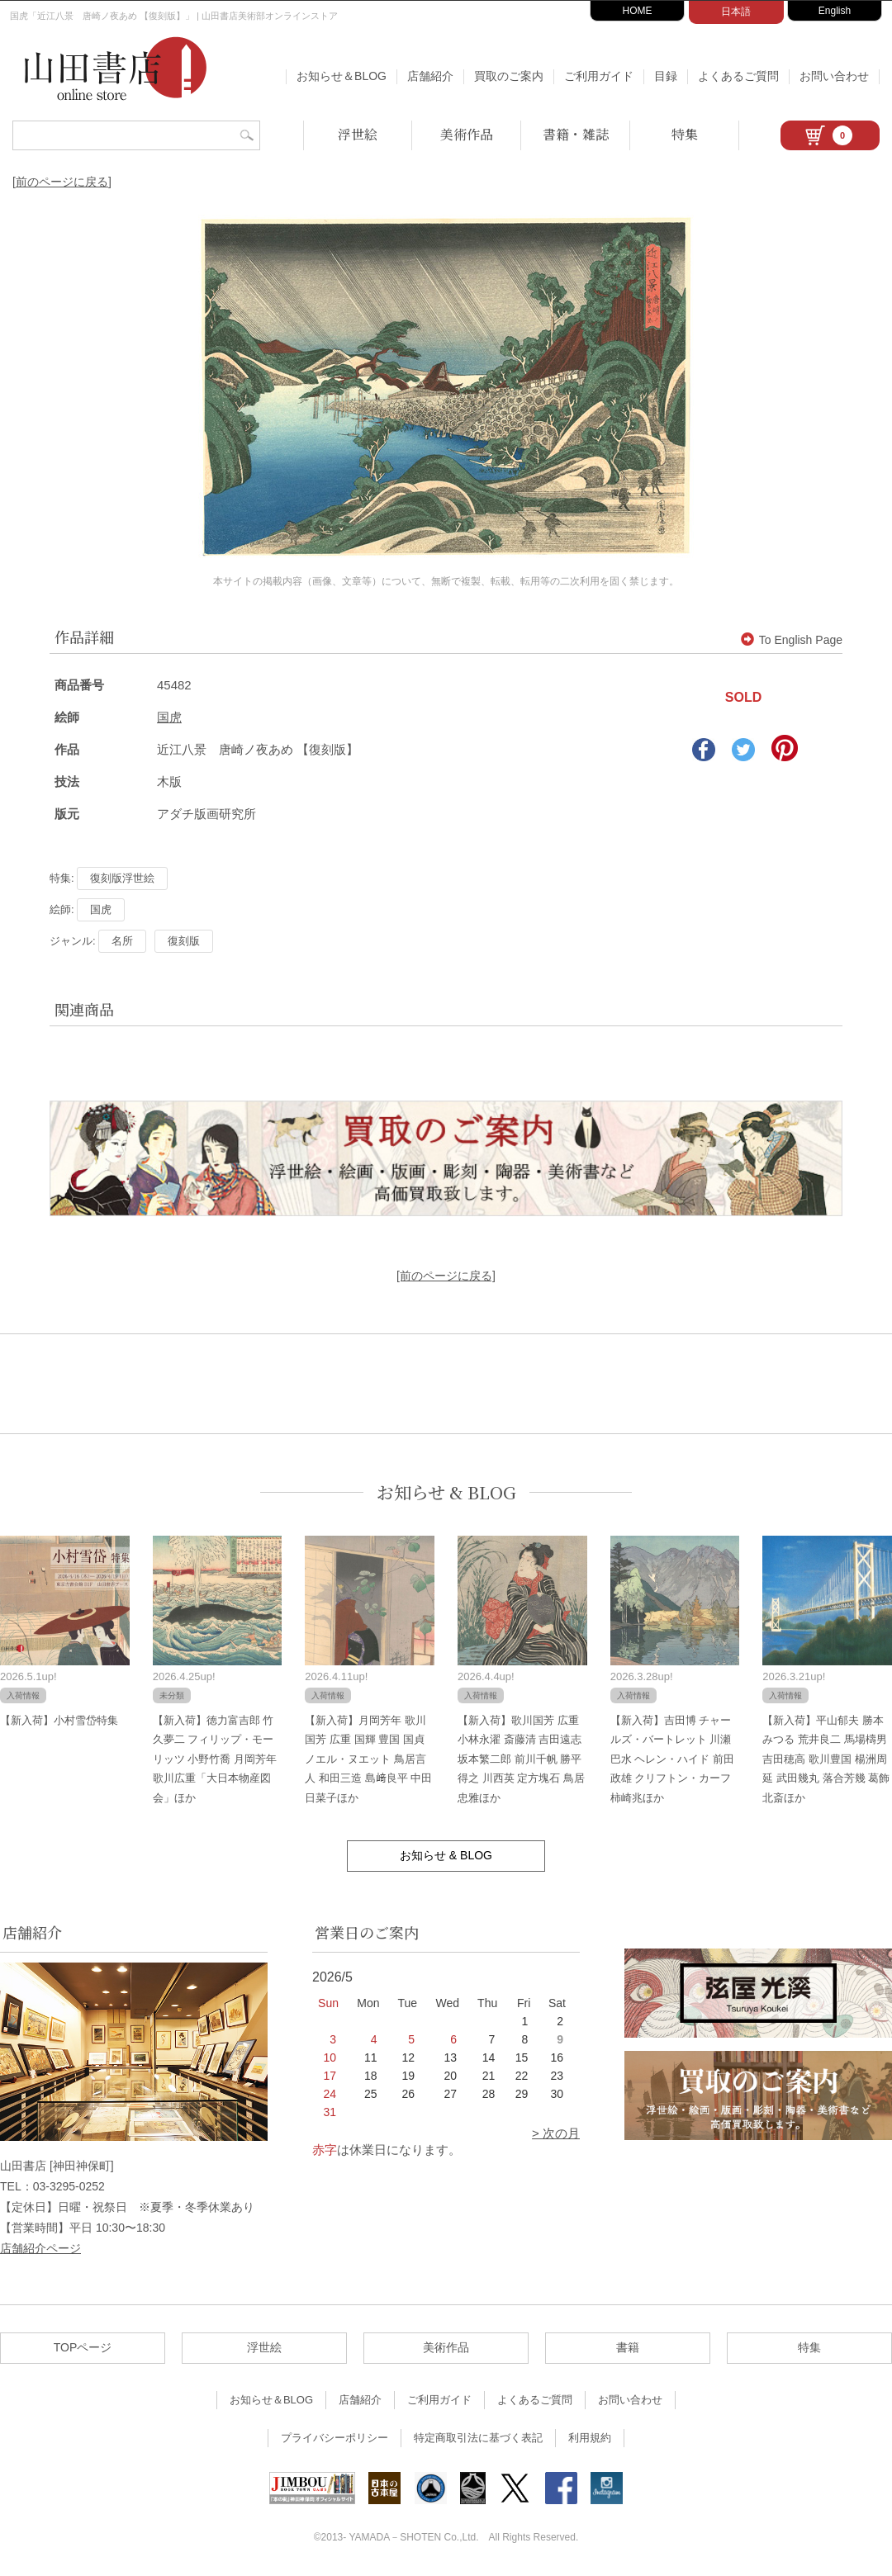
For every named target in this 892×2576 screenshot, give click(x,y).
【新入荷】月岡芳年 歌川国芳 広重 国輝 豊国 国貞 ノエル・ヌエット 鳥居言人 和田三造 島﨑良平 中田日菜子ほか (368, 1759)
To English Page (791, 639)
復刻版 (184, 941)
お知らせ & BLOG (446, 1492)
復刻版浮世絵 (122, 878)
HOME (637, 11)
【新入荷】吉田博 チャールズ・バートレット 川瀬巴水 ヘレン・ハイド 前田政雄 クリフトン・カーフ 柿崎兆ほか (672, 1759)
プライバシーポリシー (334, 2438)
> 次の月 (556, 2133)
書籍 (627, 2347)
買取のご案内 (508, 76)
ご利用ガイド (598, 76)
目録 (665, 76)
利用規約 (589, 2438)
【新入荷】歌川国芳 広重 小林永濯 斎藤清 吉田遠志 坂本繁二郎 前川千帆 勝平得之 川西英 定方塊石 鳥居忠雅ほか (521, 1759)
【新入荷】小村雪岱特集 (59, 1720)
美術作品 (466, 134)
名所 (122, 941)
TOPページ (83, 2347)
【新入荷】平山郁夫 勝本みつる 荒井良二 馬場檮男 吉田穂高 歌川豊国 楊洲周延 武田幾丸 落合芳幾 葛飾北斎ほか (826, 1759)
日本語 (736, 11)
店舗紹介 (430, 76)
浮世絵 (357, 134)
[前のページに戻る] (62, 181)
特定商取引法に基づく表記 (478, 2438)
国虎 (169, 717)
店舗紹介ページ (40, 2248)
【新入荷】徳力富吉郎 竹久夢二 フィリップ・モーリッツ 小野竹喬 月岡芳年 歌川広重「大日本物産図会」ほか (215, 1759)
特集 (684, 134)
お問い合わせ (834, 76)
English (834, 11)
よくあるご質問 (738, 76)
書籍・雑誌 (576, 134)
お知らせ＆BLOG (342, 76)
